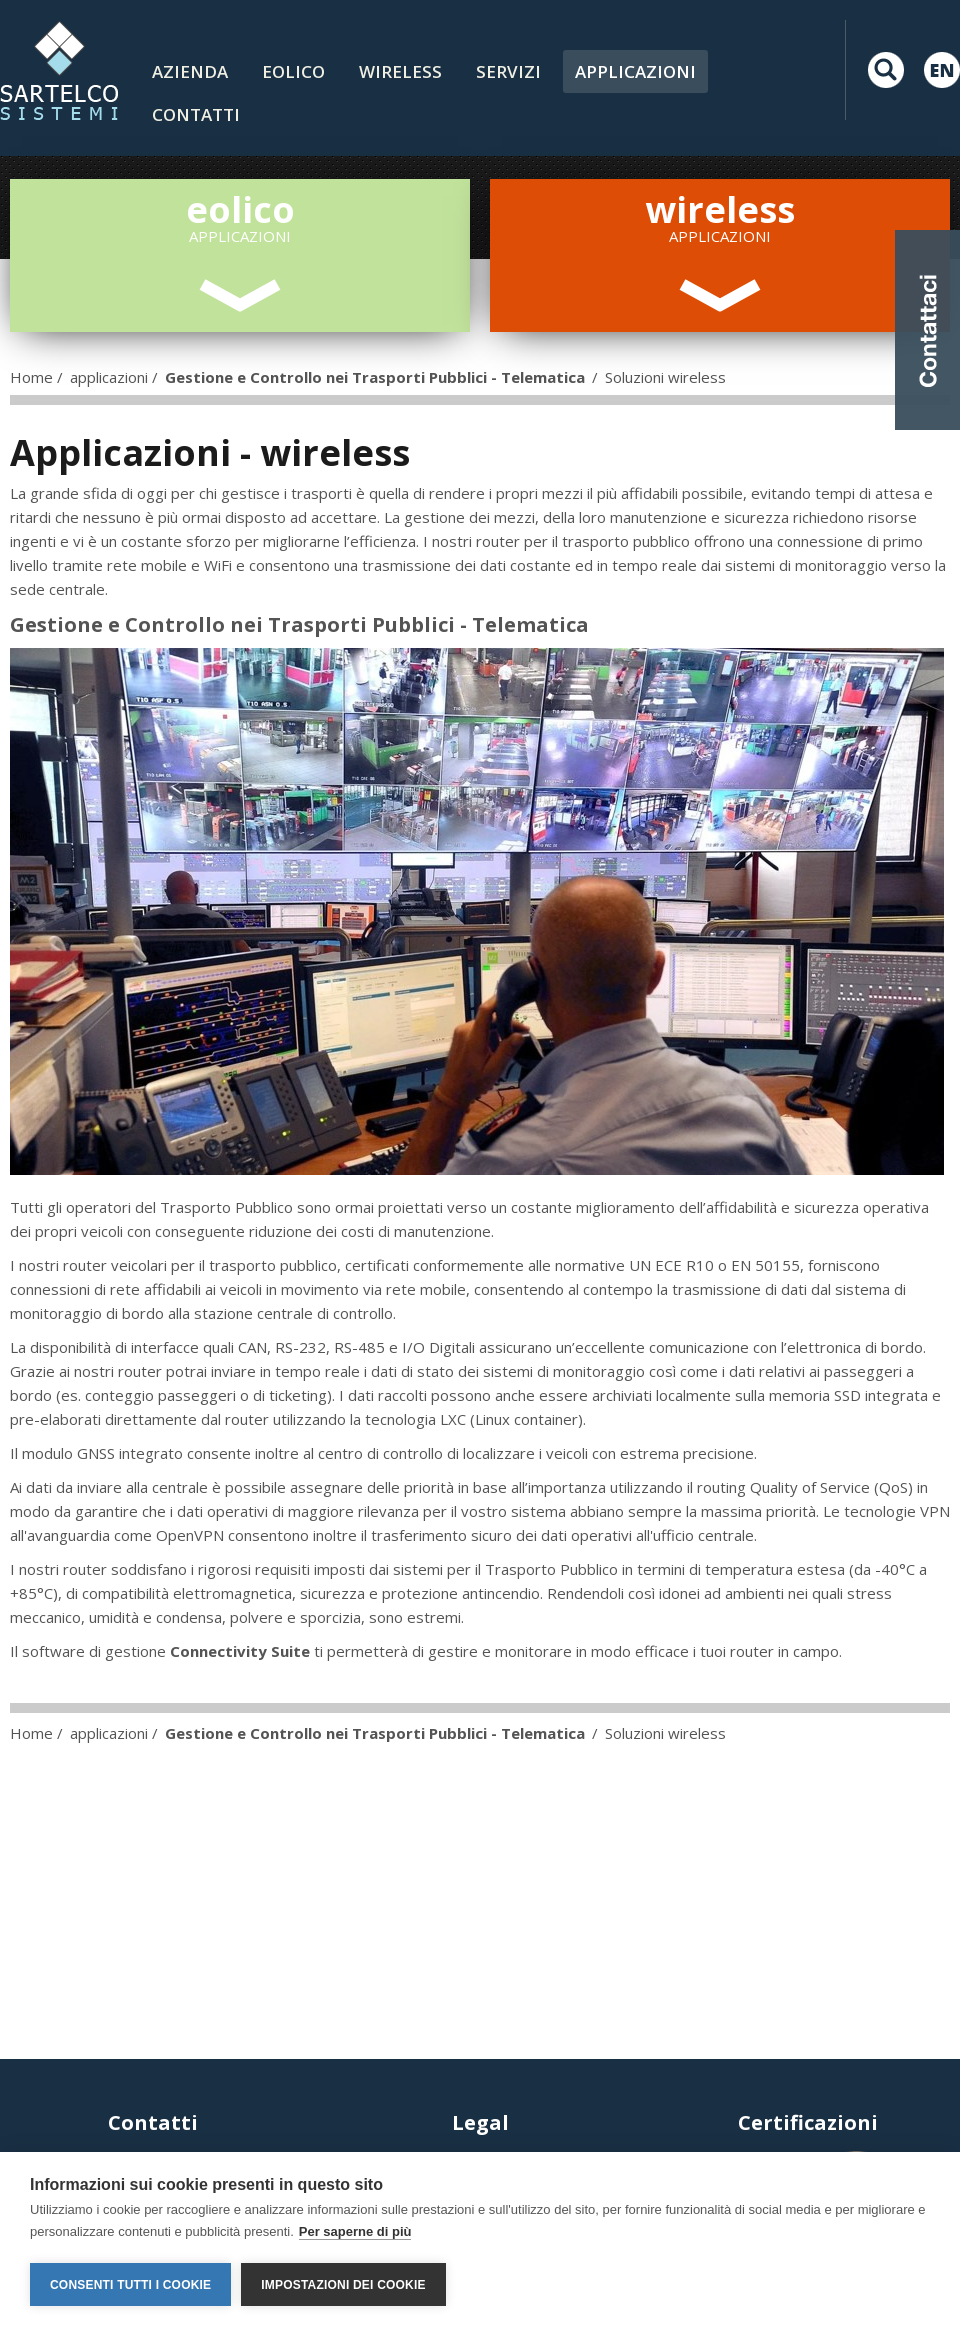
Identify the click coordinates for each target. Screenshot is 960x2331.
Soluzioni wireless (665, 377)
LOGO (59, 70)
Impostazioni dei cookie (343, 2285)
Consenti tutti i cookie (130, 2285)
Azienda (190, 71)
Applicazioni (635, 71)
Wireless (400, 71)
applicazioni (109, 377)
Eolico (293, 71)
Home (31, 377)
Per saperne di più (355, 2231)
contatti (196, 114)
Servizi (508, 71)
